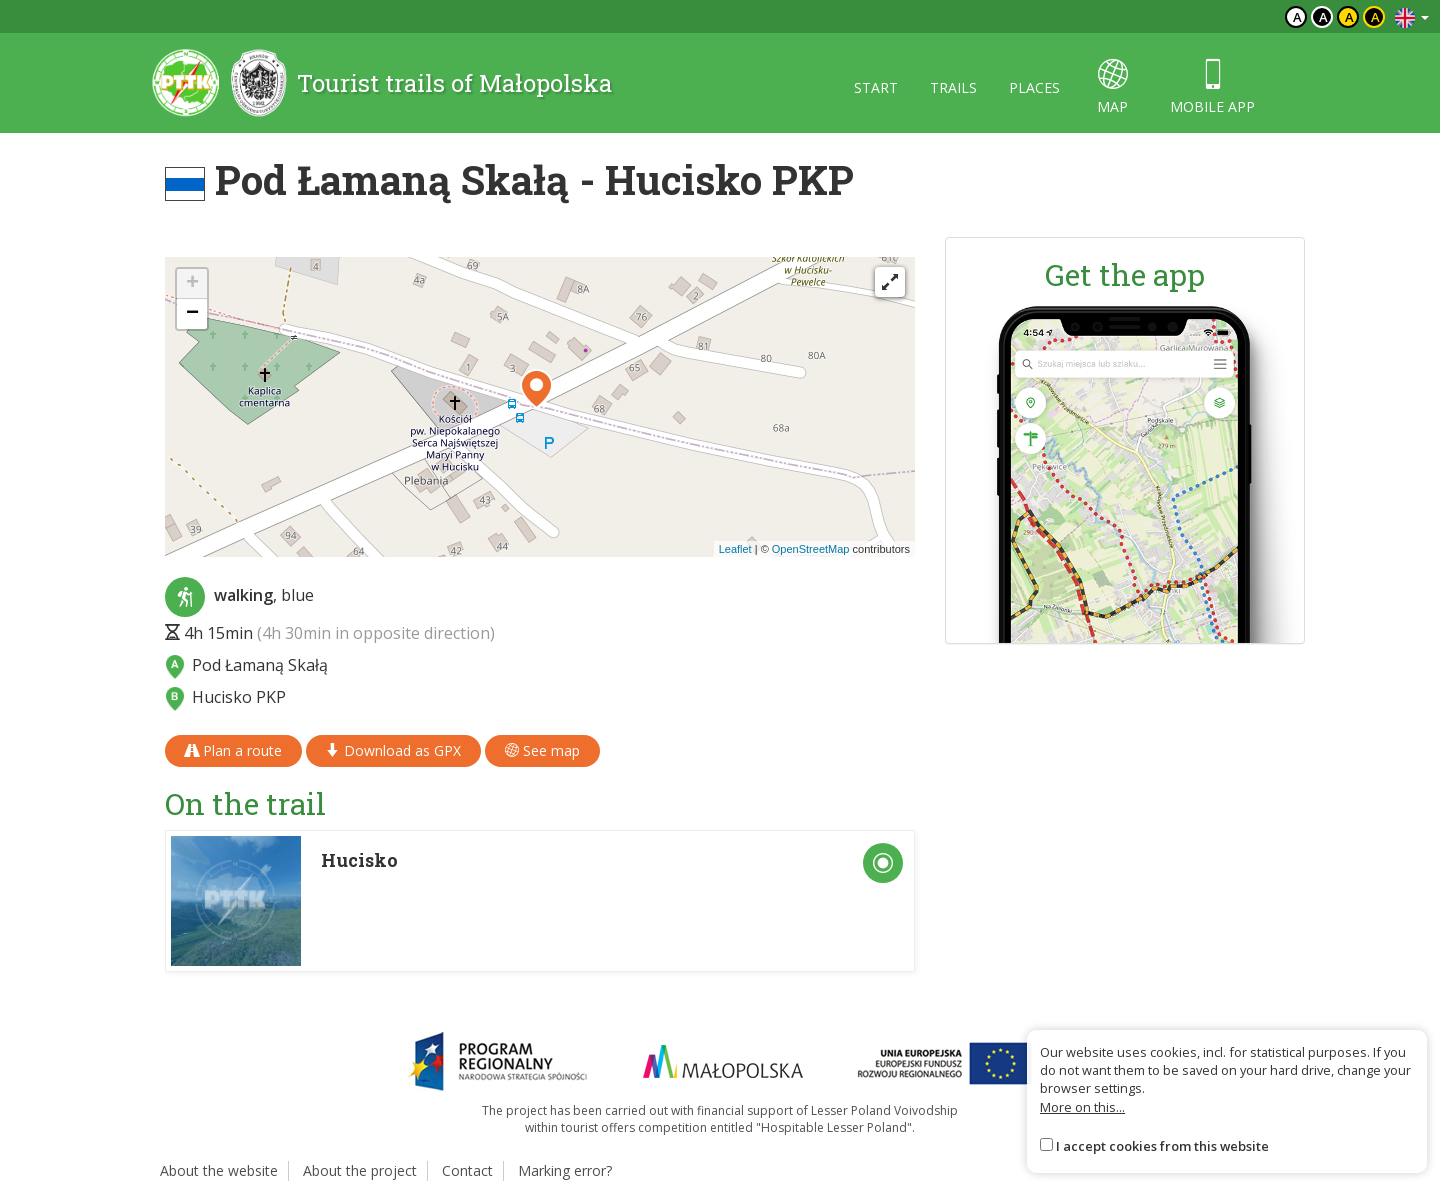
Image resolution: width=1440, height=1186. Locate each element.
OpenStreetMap (811, 549)
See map (542, 750)
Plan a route (233, 750)
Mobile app (1212, 87)
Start (876, 87)
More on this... (1082, 1107)
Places (1034, 87)
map (1112, 87)
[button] (536, 389)
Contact (467, 1170)
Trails (953, 87)
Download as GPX (393, 750)
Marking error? (565, 1170)
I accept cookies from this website (1162, 1146)
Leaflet (735, 549)
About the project (360, 1170)
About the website (219, 1170)
